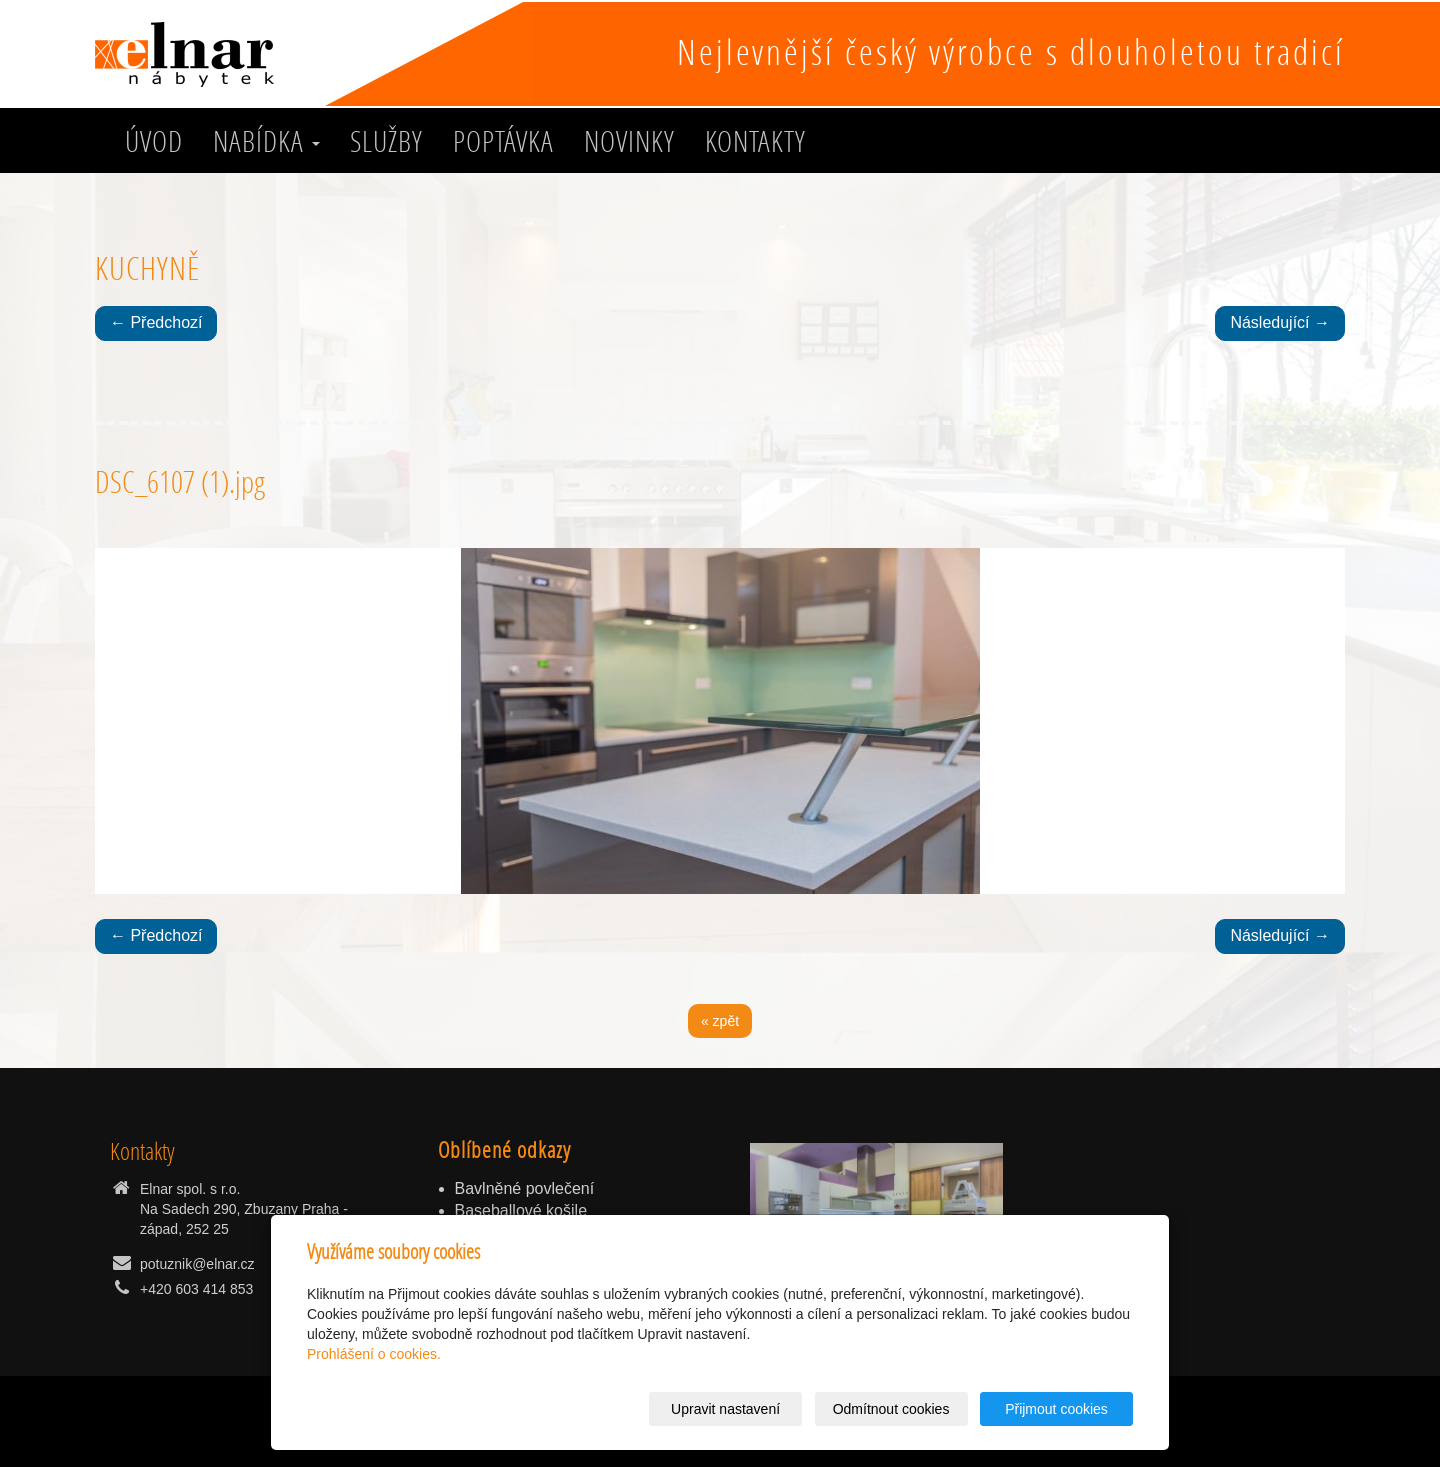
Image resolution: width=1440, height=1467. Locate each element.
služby (386, 141)
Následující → (1280, 322)
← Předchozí (156, 322)
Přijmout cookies (1056, 1409)
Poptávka (503, 141)
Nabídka (266, 141)
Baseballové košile (521, 1210)
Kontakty (755, 141)
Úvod (154, 141)
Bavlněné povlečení (525, 1188)
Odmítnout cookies (891, 1409)
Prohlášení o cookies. (374, 1354)
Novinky (629, 141)
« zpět (720, 1021)
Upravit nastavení (725, 1409)
